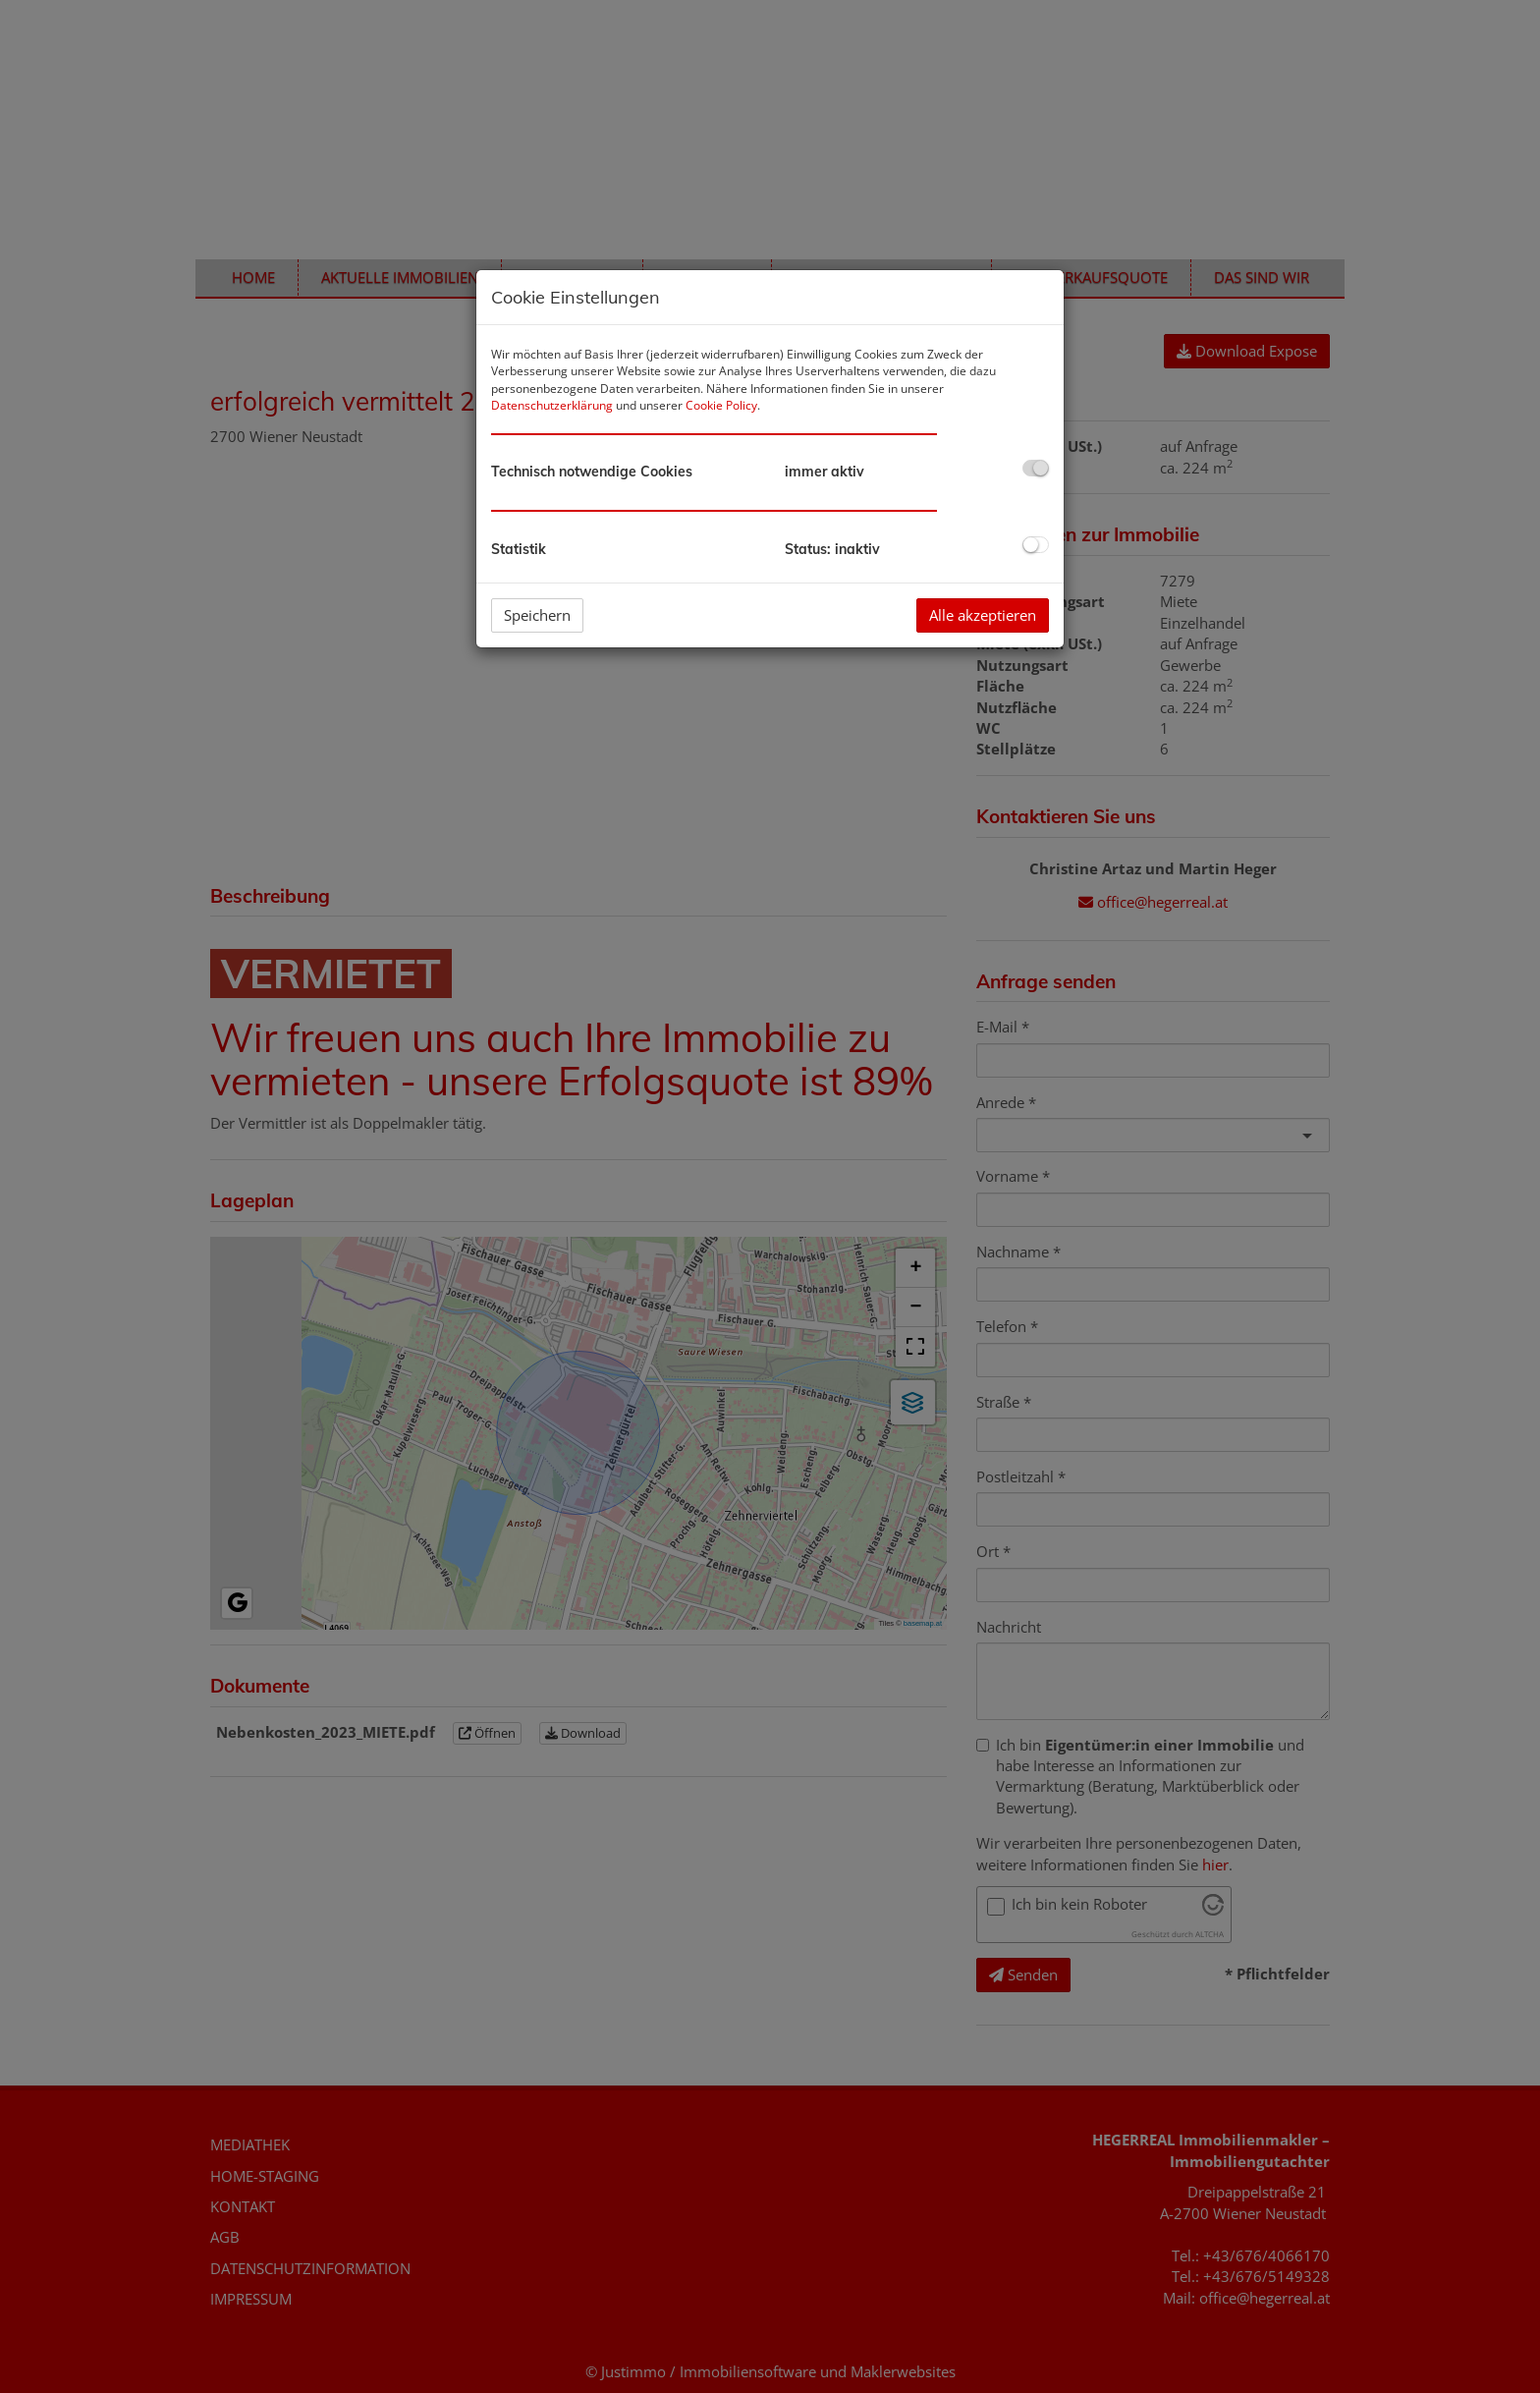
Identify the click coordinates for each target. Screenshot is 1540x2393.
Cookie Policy (721, 405)
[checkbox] (1035, 468)
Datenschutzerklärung (552, 405)
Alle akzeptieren (982, 615)
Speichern (537, 615)
